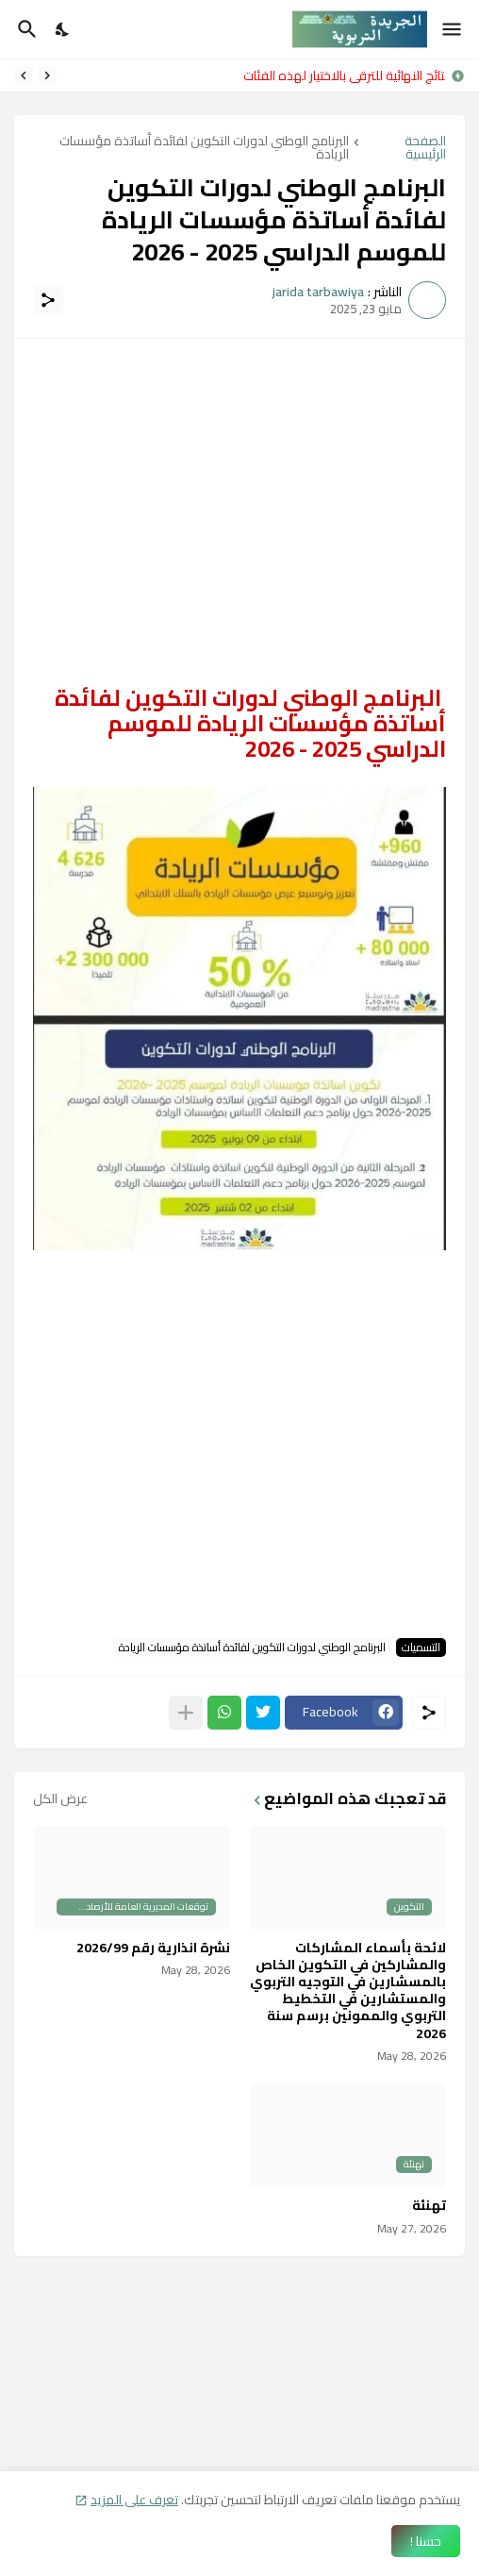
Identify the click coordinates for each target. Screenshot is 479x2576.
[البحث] (25, 29)
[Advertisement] (239, 490)
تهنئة (429, 2205)
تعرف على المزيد (134, 2499)
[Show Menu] (453, 29)
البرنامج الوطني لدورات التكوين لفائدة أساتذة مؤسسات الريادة (204, 147)
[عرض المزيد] (186, 1713)
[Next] (23, 75)
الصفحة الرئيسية (425, 147)
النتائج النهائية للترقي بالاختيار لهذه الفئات (339, 75)
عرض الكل (60, 1798)
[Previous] (47, 75)
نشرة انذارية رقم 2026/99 (153, 1947)
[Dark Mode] (63, 29)
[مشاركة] (48, 300)
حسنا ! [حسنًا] (425, 2541)
